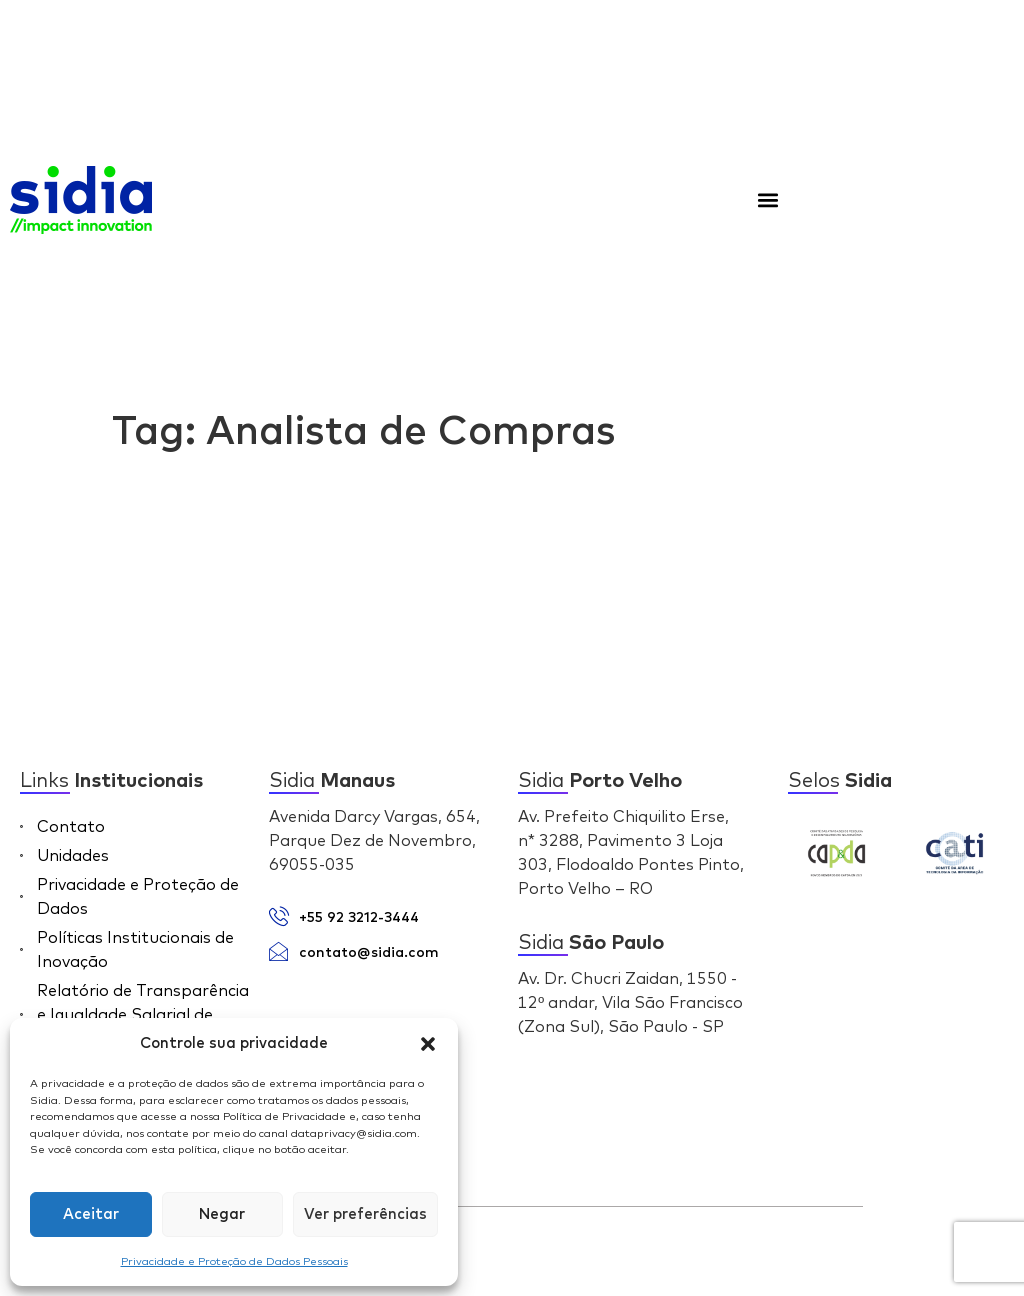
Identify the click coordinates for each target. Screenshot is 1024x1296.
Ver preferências (365, 1214)
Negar (222, 1214)
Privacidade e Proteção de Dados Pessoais (234, 1261)
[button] (428, 1044)
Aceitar (91, 1214)
